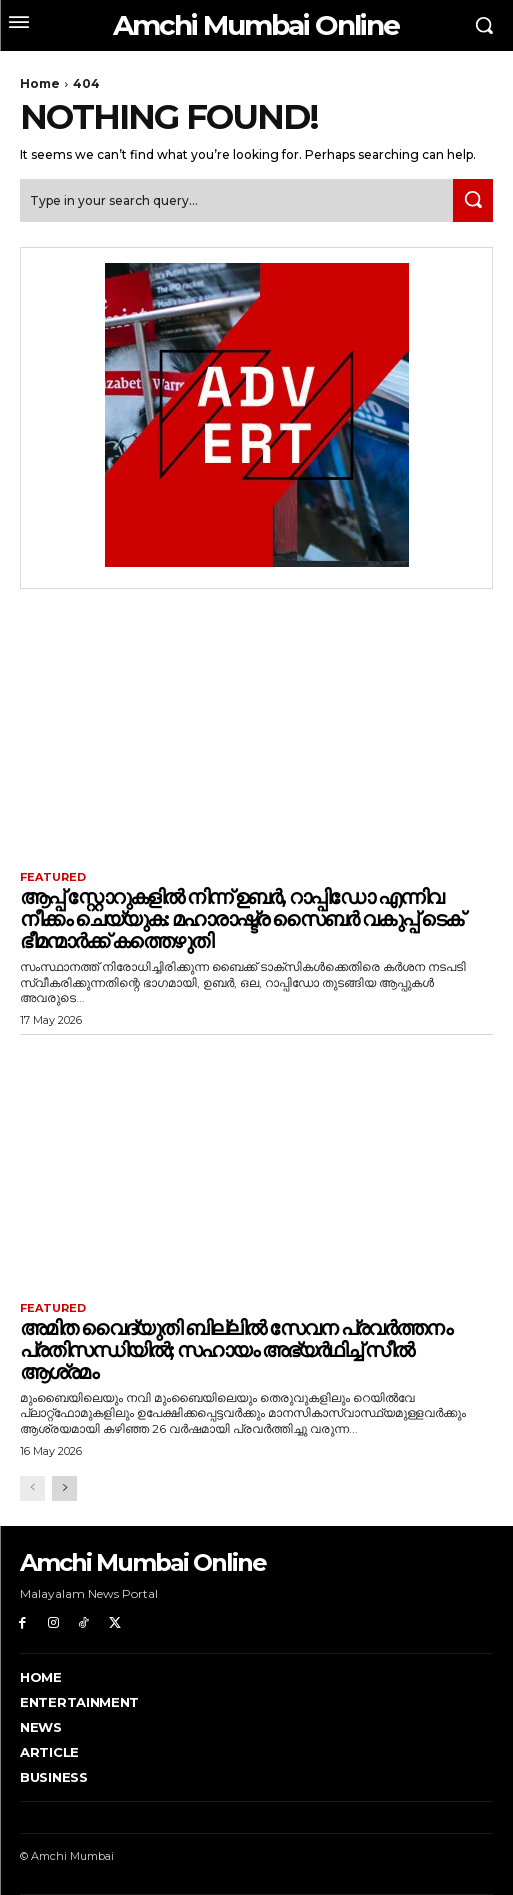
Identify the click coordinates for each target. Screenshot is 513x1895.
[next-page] (64, 1488)
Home (40, 83)
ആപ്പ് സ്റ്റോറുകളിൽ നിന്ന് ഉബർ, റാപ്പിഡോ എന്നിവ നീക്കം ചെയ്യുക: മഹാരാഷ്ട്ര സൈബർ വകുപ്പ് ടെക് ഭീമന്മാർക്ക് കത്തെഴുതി (241, 919)
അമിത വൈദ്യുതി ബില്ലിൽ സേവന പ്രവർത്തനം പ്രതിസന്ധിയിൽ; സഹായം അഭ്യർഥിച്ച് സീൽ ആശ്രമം (235, 1350)
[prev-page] (32, 1488)
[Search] (473, 200)
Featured (53, 877)
